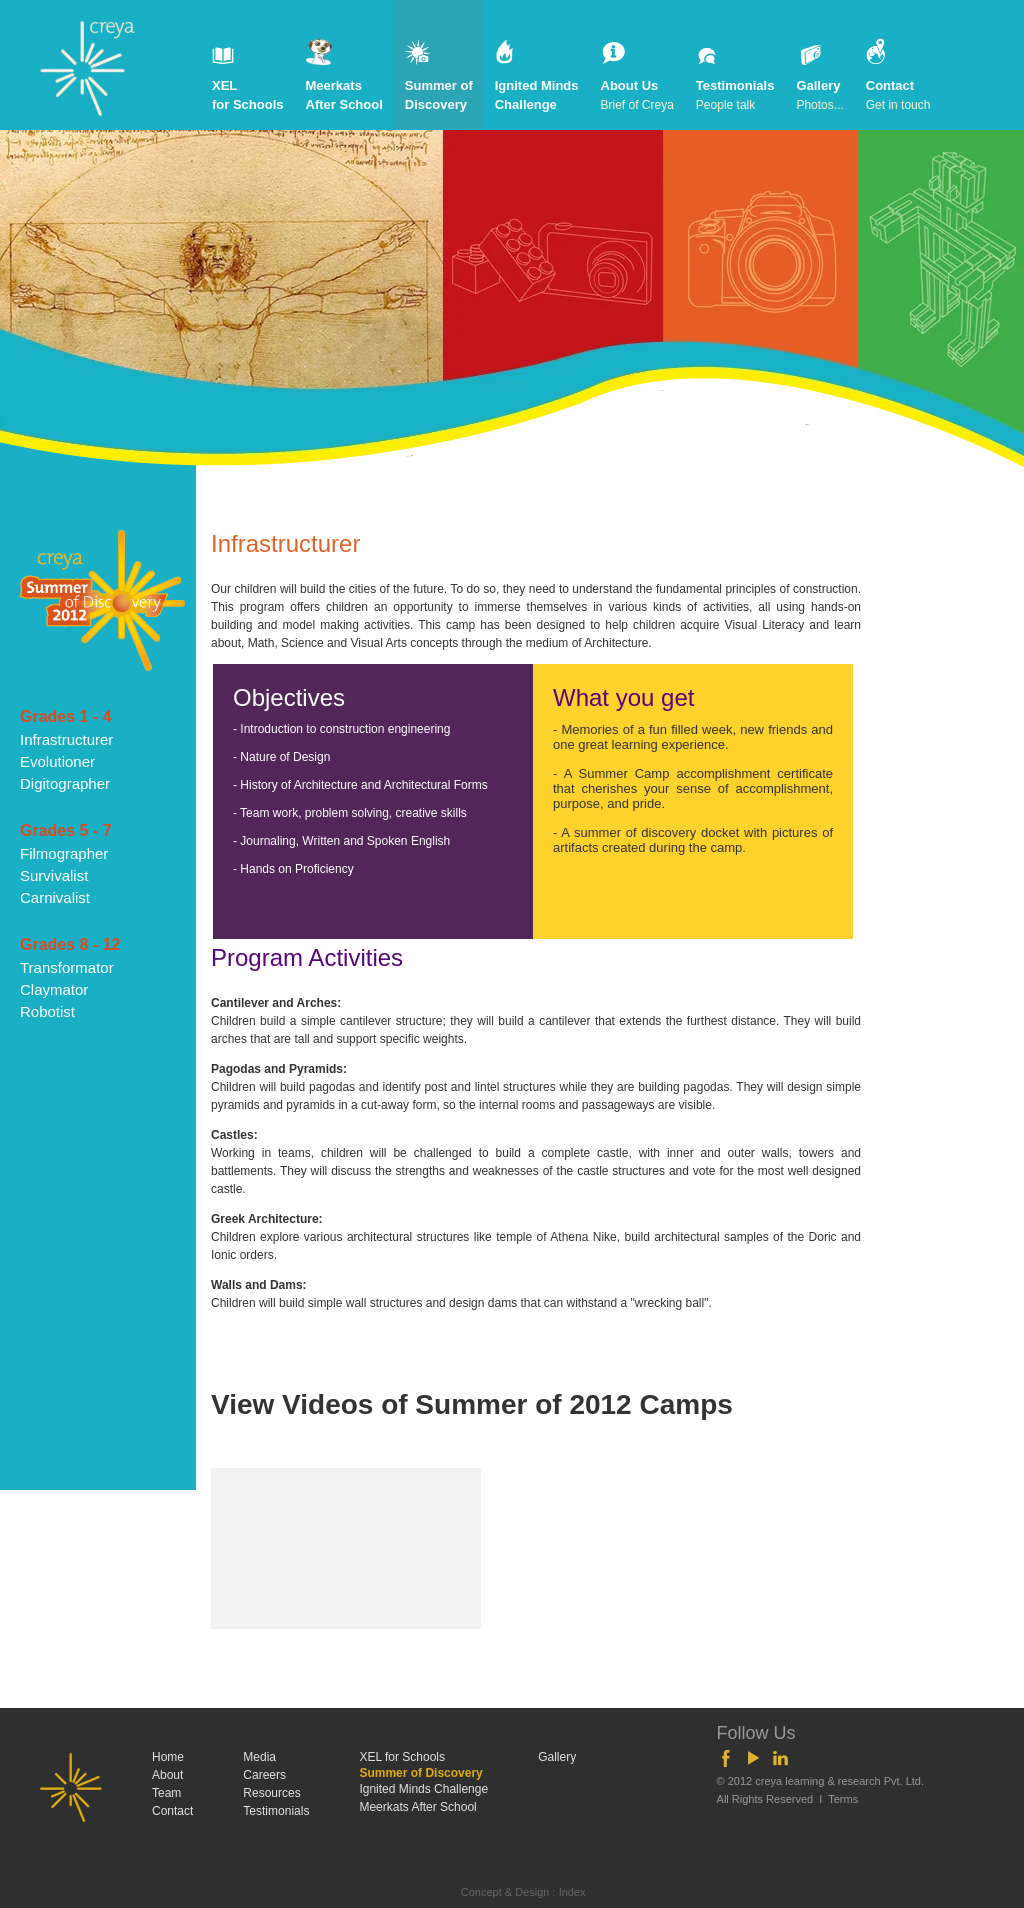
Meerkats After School (344, 76)
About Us (637, 76)
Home (168, 1757)
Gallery (819, 76)
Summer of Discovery (439, 76)
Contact (898, 76)
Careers (264, 1775)
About (167, 1775)
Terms (843, 1799)
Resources (271, 1793)
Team (166, 1793)
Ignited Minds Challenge (537, 76)
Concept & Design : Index (523, 1892)
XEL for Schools (248, 76)
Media (259, 1757)
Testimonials (735, 76)
